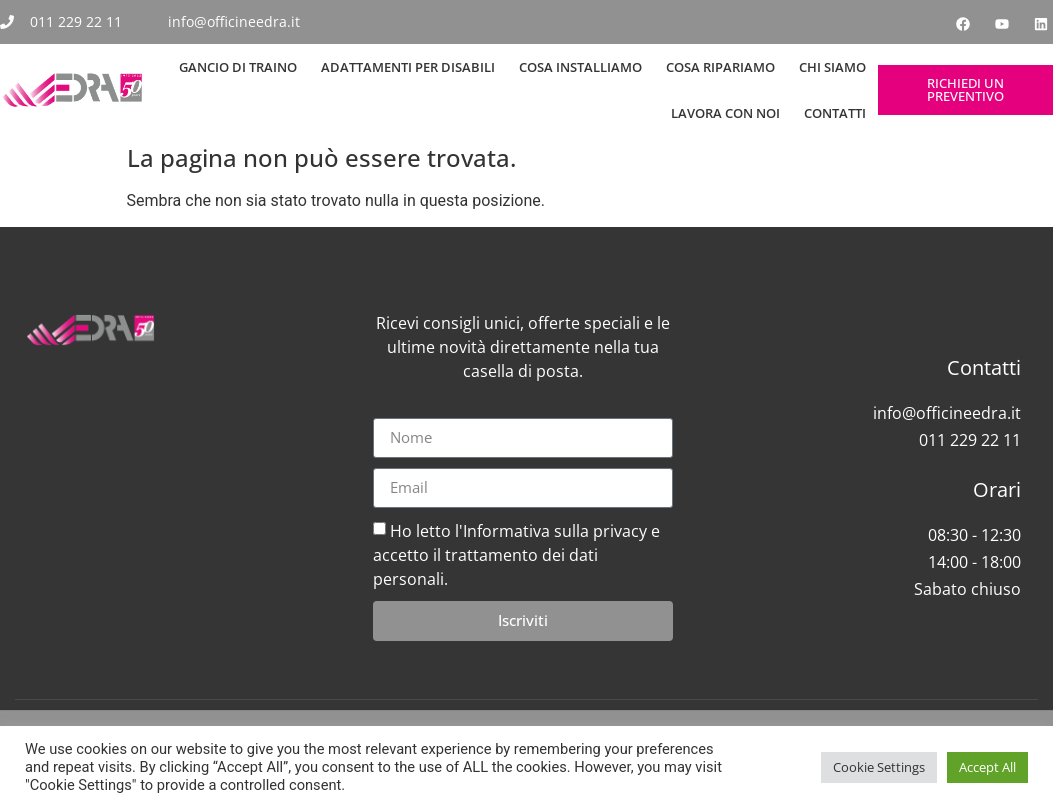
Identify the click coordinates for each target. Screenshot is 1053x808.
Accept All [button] (987, 767)
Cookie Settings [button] (879, 767)
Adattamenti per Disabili (408, 67)
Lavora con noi (725, 113)
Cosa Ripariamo (720, 67)
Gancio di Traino (238, 67)
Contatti (835, 113)
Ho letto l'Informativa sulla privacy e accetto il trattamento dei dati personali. (516, 554)
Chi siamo (832, 67)
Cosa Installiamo (580, 67)
